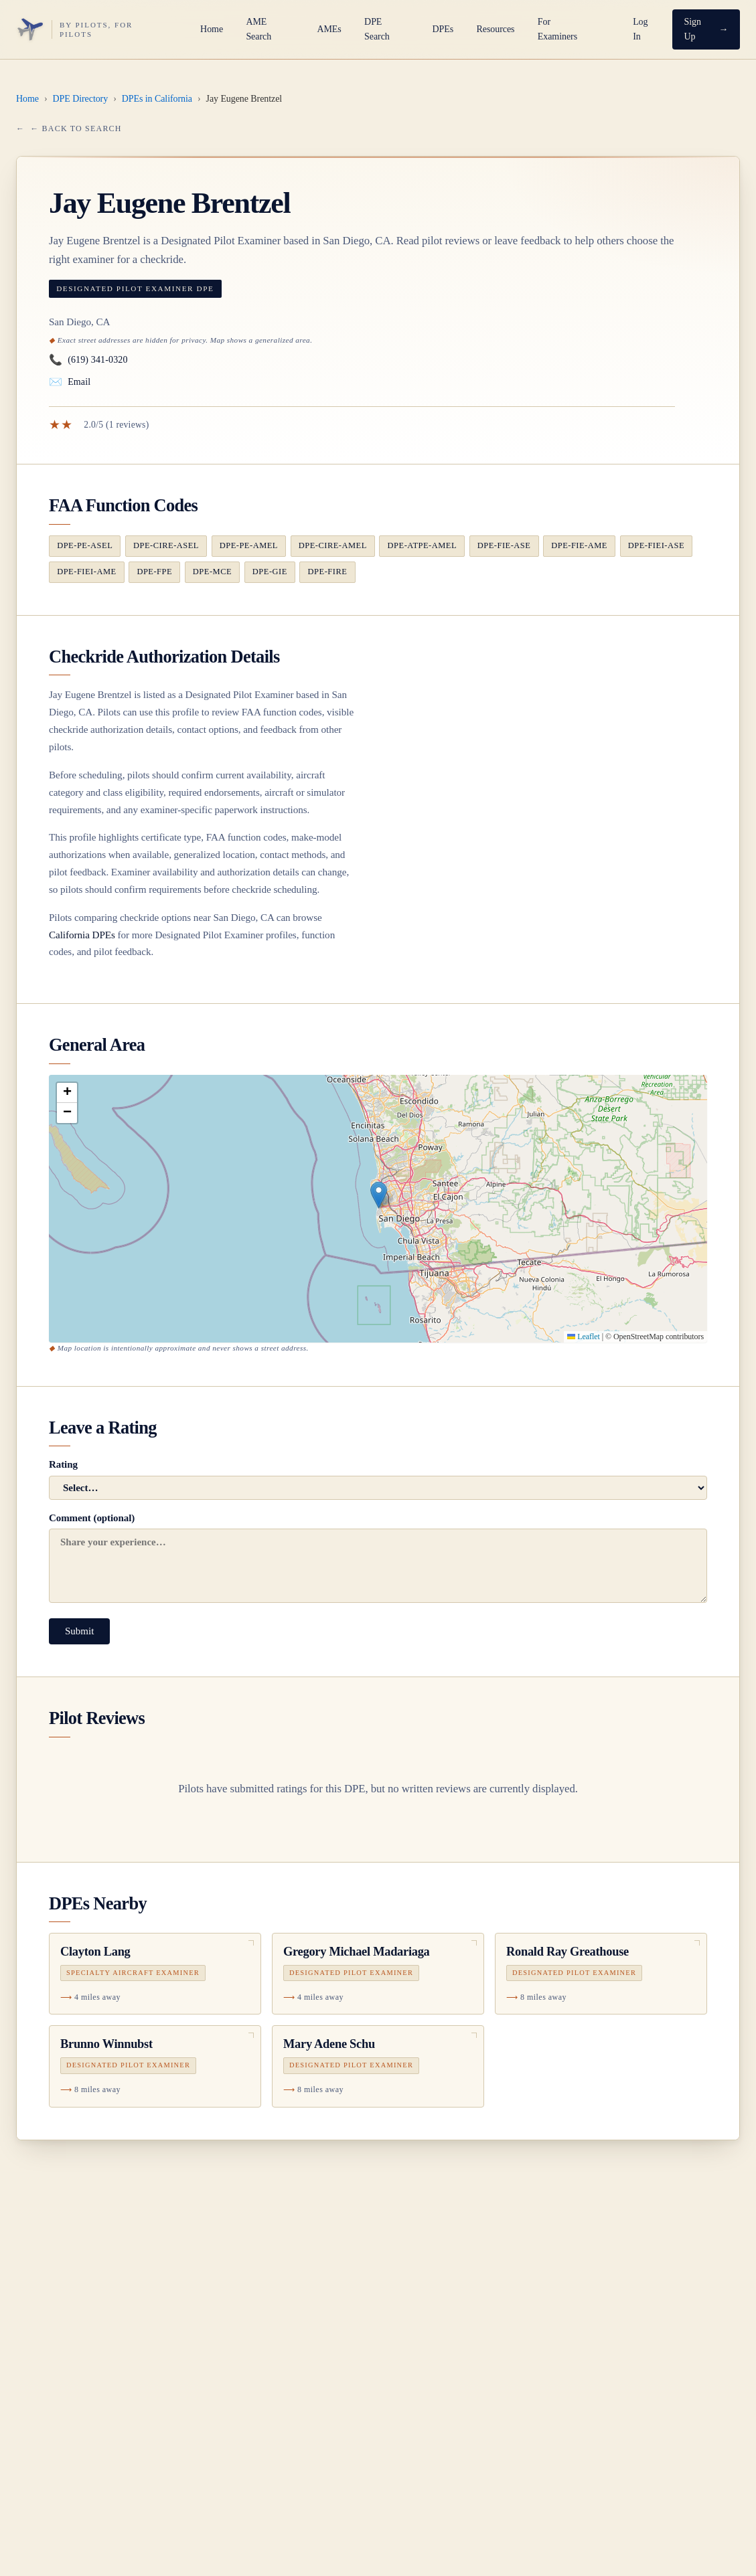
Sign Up (692, 29)
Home (211, 29)
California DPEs (82, 934)
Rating (378, 1479)
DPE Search (377, 29)
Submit (79, 1631)
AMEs (329, 29)
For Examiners (557, 29)
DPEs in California (157, 99)
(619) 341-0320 (88, 360)
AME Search (258, 29)
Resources (496, 29)
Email (69, 382)
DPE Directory (80, 99)
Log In (640, 29)
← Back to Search (75, 128)
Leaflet (583, 1336)
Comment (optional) (378, 1558)
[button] (378, 1195)
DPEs (443, 29)
